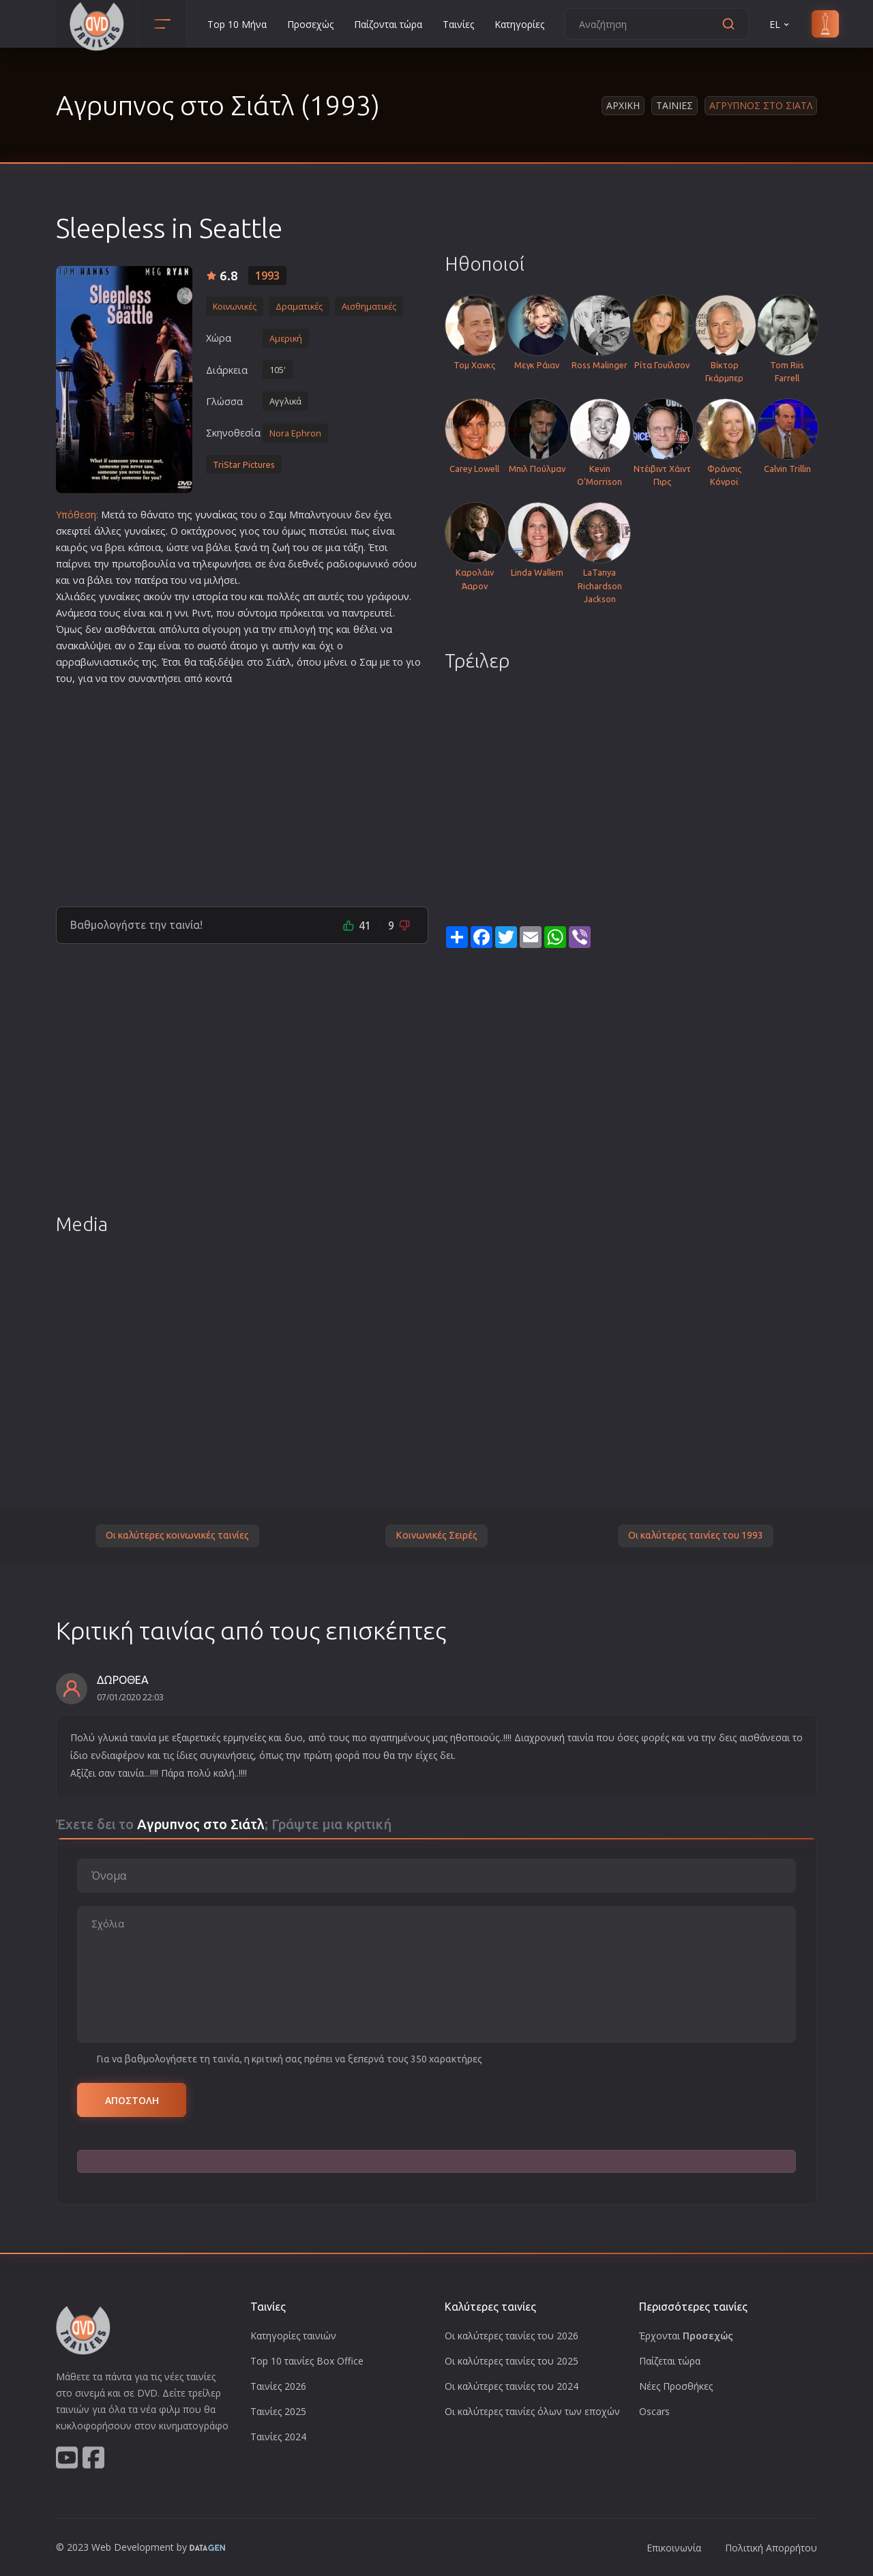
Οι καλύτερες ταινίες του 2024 (511, 2386)
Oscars (654, 2411)
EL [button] (780, 24)
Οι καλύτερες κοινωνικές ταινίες (177, 1535)
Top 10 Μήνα (237, 24)
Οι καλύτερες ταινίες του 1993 (695, 1535)
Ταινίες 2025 (278, 2411)
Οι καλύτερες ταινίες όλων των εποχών (532, 2411)
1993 (267, 275)
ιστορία (210, 596)
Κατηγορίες (519, 24)
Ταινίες (458, 24)
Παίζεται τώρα (669, 2360)
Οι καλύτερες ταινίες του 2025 (511, 2360)
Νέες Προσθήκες (676, 2386)
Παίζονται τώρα (388, 24)
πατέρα (151, 580)
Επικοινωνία (674, 2547)
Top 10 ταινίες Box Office (307, 2360)
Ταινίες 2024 (278, 2436)
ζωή (281, 547)
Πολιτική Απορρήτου (771, 2547)
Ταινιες (674, 105)
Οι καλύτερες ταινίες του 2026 (511, 2335)
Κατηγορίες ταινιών (293, 2335)
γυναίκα (214, 514)
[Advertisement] (242, 790)
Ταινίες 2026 (278, 2386)
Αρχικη (623, 105)
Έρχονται (686, 2335)
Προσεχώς (310, 24)
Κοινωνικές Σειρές (436, 1535)
